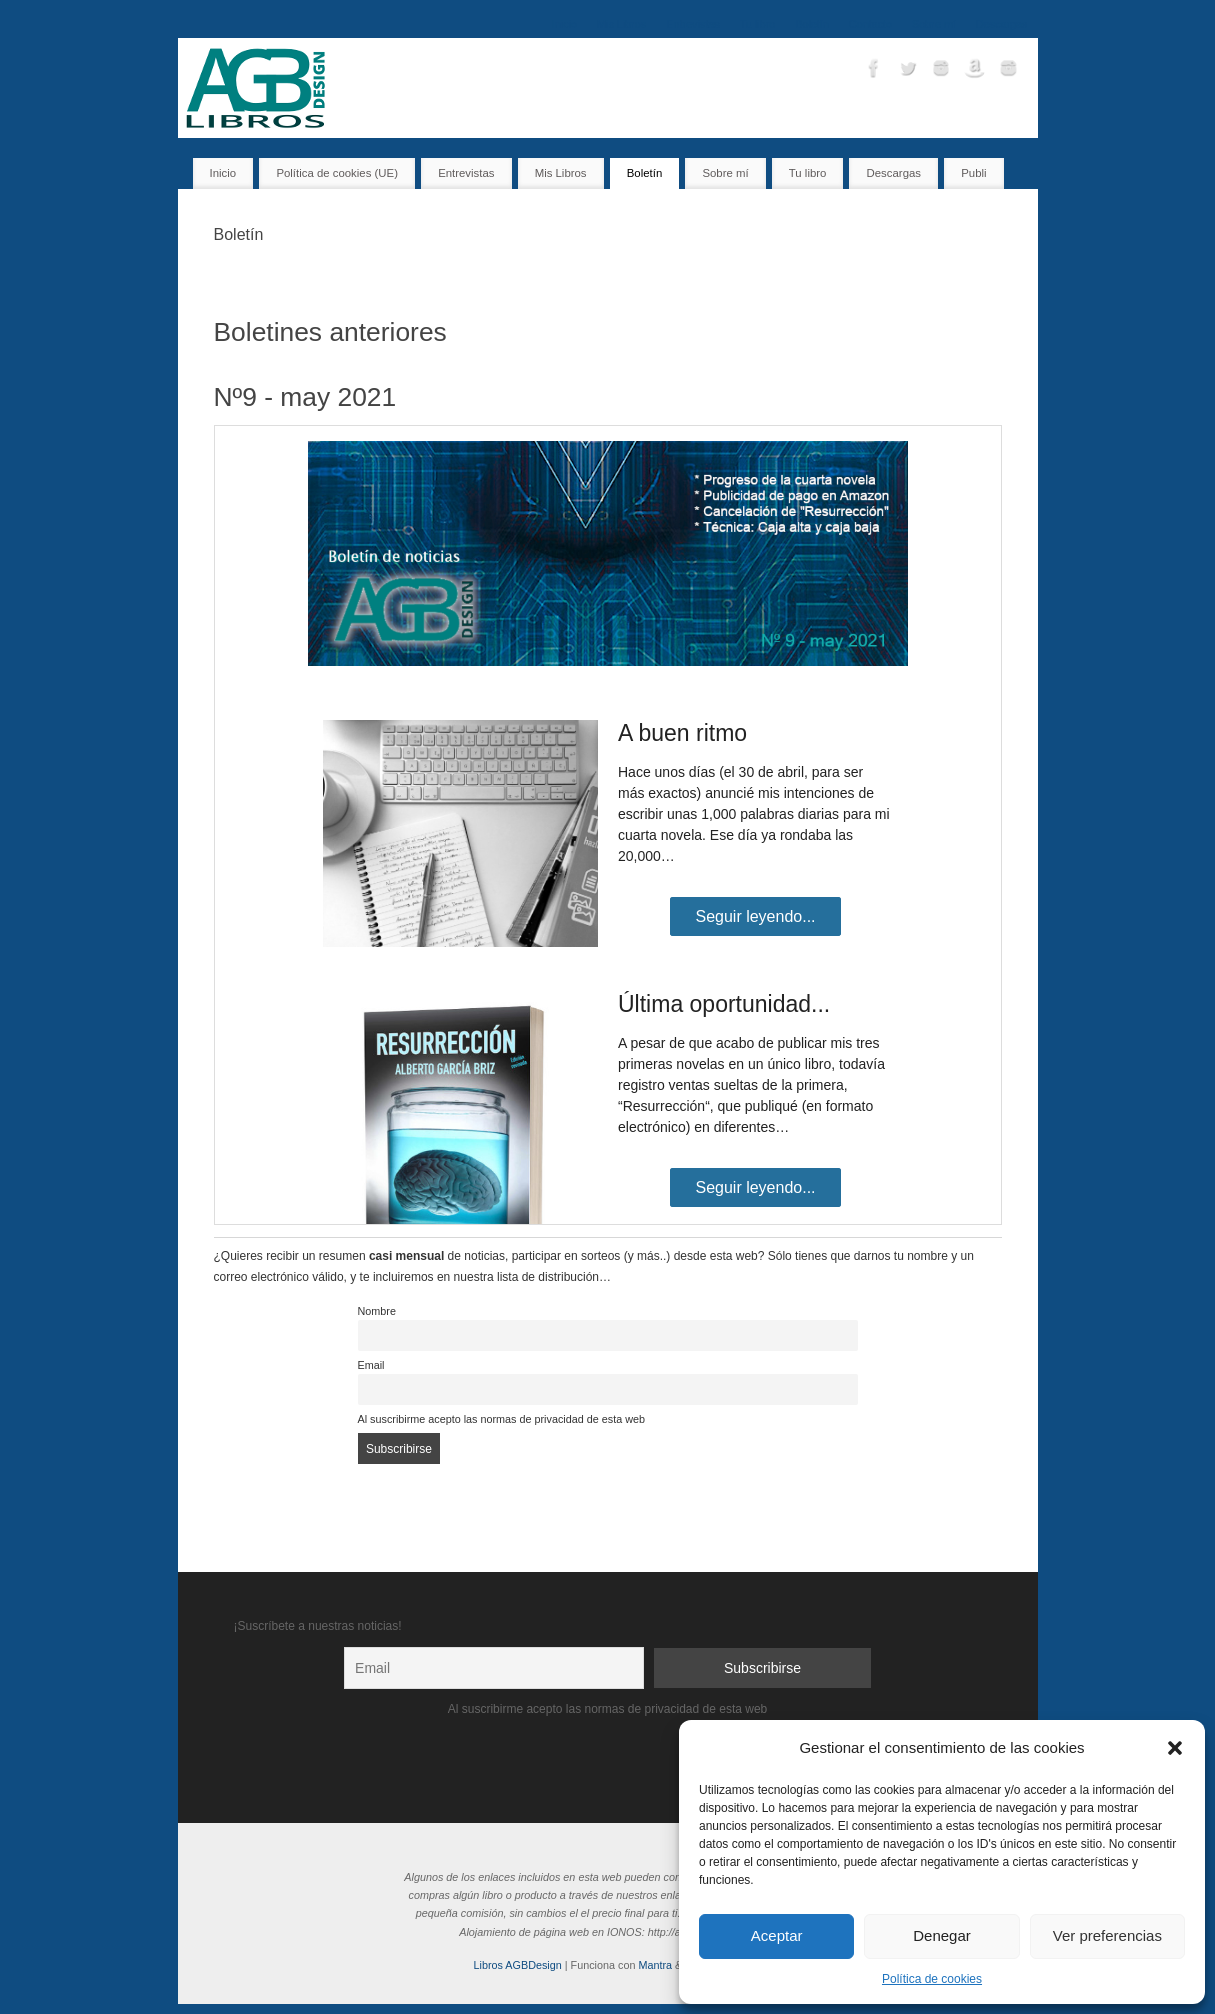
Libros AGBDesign (518, 1965)
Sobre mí (934, 24)
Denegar (942, 1935)
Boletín (812, 24)
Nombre (377, 1311)
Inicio (564, 24)
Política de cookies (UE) (337, 173)
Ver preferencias (1107, 1935)
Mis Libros (621, 24)
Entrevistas (692, 24)
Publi (973, 173)
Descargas (1002, 24)
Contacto (870, 24)
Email (371, 1365)
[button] (1175, 1748)
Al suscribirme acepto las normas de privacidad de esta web (501, 1419)
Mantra (655, 1965)
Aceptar (777, 1935)
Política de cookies (932, 1979)
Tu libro (758, 24)
